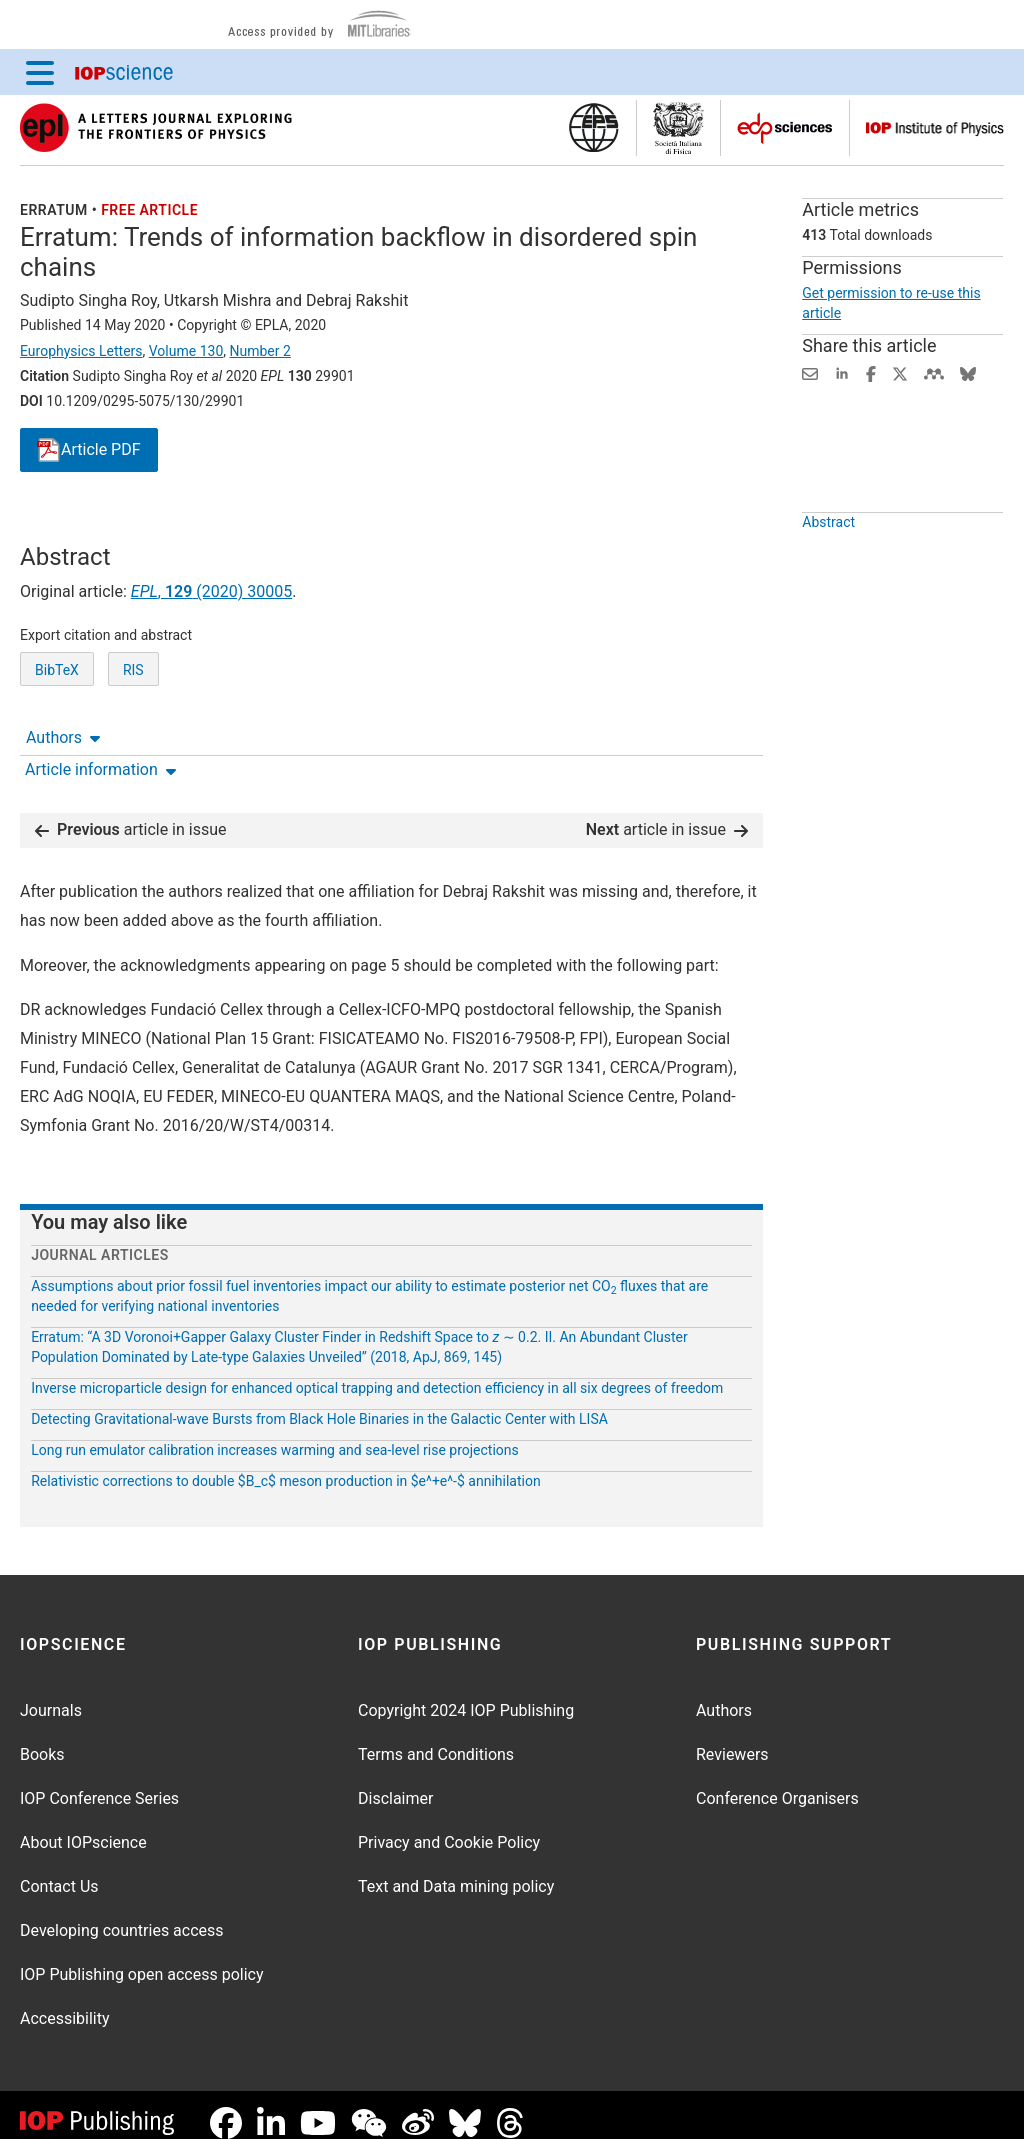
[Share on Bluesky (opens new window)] (968, 372)
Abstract (828, 568)
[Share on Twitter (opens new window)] (900, 372)
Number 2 (259, 351)
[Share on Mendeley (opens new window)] (934, 372)
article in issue (131, 813)
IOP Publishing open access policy (142, 1958)
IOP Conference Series (99, 1782)
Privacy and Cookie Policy (449, 1826)
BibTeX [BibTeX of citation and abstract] (57, 744)
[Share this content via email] (810, 372)
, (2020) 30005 (211, 665)
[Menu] (40, 72)
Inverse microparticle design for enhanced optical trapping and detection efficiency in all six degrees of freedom (377, 1372)
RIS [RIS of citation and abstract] (133, 744)
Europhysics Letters (81, 351)
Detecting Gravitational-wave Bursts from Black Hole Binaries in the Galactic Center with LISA (319, 1403)
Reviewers (732, 1738)
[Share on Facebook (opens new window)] (871, 372)
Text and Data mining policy (456, 1870)
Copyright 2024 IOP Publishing (466, 1694)
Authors (63, 524)
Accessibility (65, 2002)
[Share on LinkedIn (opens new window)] (842, 372)
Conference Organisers (777, 1782)
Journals (51, 1694)
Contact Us (59, 1870)
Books (42, 1738)
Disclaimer (395, 1782)
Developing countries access (122, 1914)
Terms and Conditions (436, 1738)
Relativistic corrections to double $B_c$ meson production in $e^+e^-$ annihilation (286, 1465)
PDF (89, 450)
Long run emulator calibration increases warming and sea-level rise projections (275, 1434)
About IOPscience (83, 1826)
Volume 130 (186, 351)
